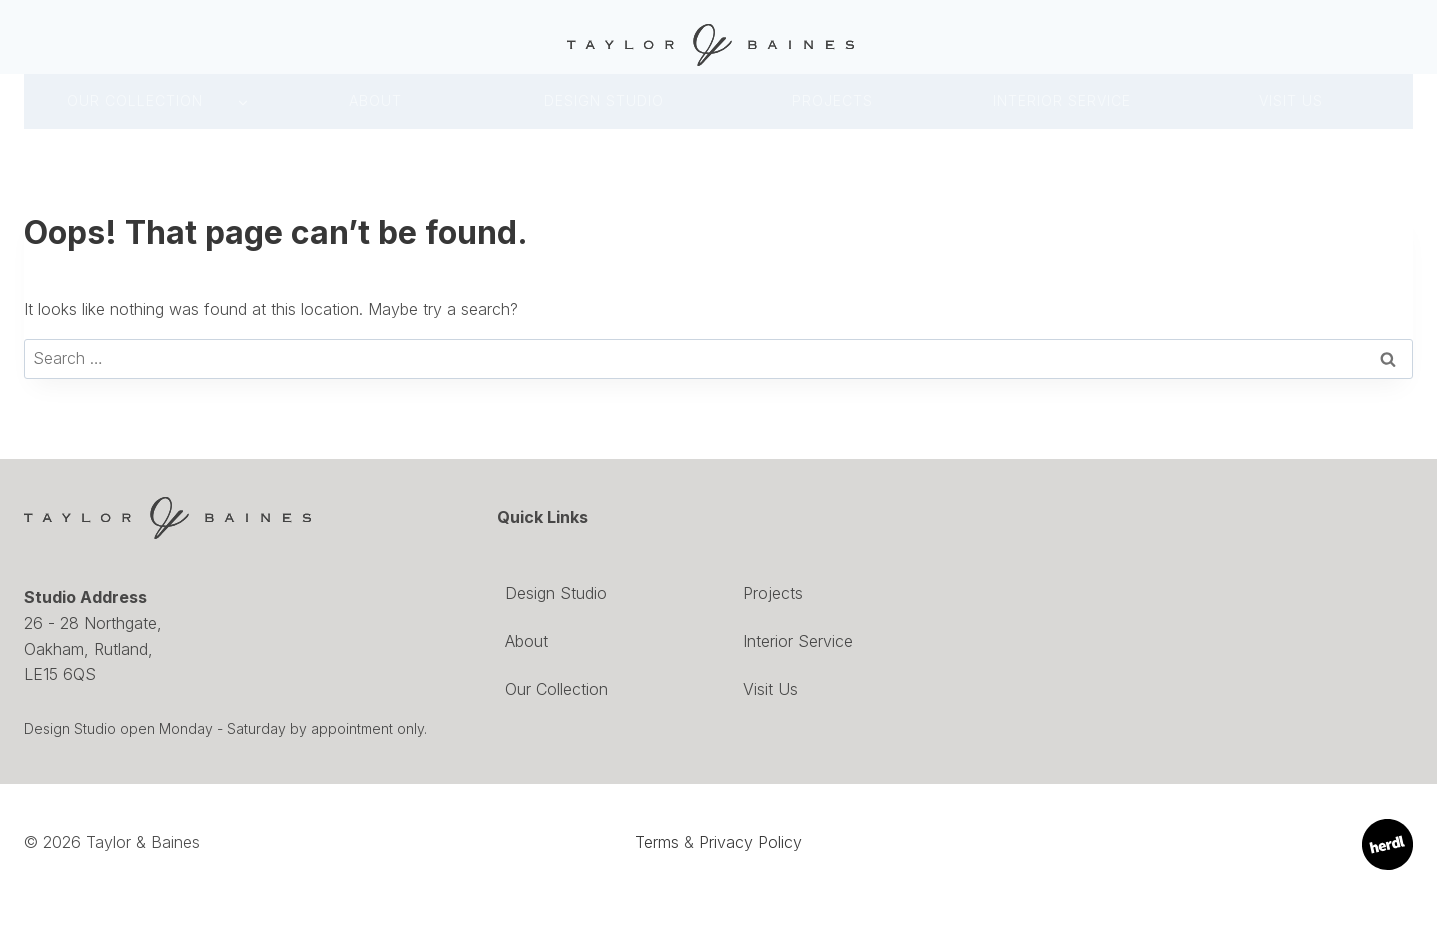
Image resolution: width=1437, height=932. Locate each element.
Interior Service (798, 641)
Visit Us (1291, 100)
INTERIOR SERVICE (1062, 100)
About (375, 100)
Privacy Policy (750, 842)
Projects (832, 100)
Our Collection (135, 100)
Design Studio (556, 593)
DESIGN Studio (604, 100)
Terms (657, 842)
